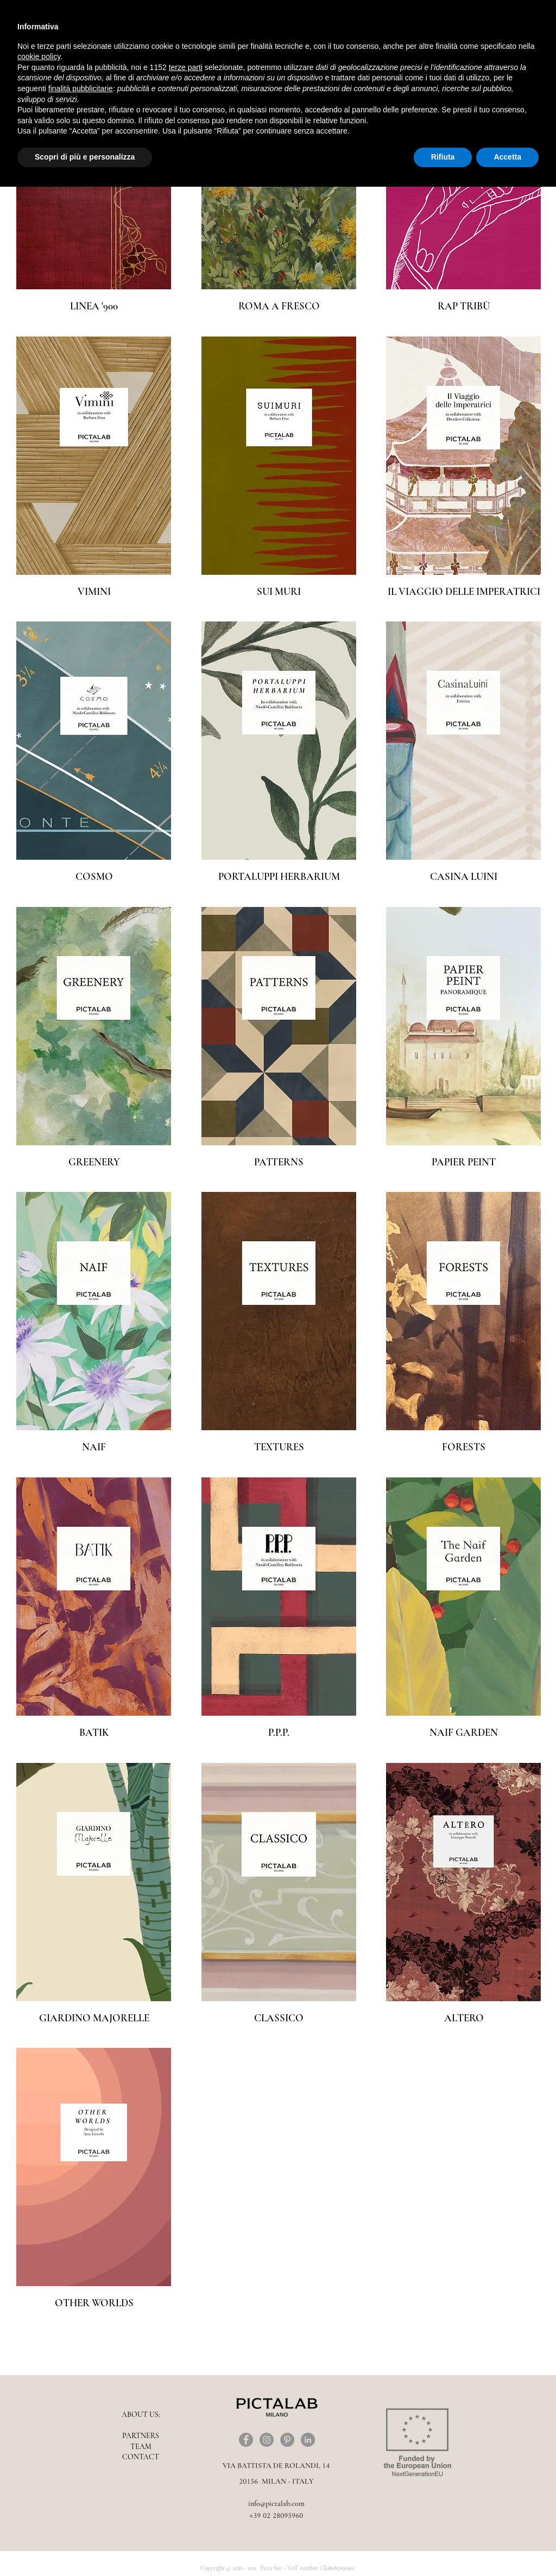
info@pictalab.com (276, 2503)
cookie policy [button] (38, 56)
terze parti (186, 67)
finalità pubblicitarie (80, 88)
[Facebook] (246, 2440)
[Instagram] (267, 2440)
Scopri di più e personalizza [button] (85, 157)
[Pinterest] (287, 2440)
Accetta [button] (507, 157)
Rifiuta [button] (443, 157)
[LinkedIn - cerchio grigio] (308, 2440)
